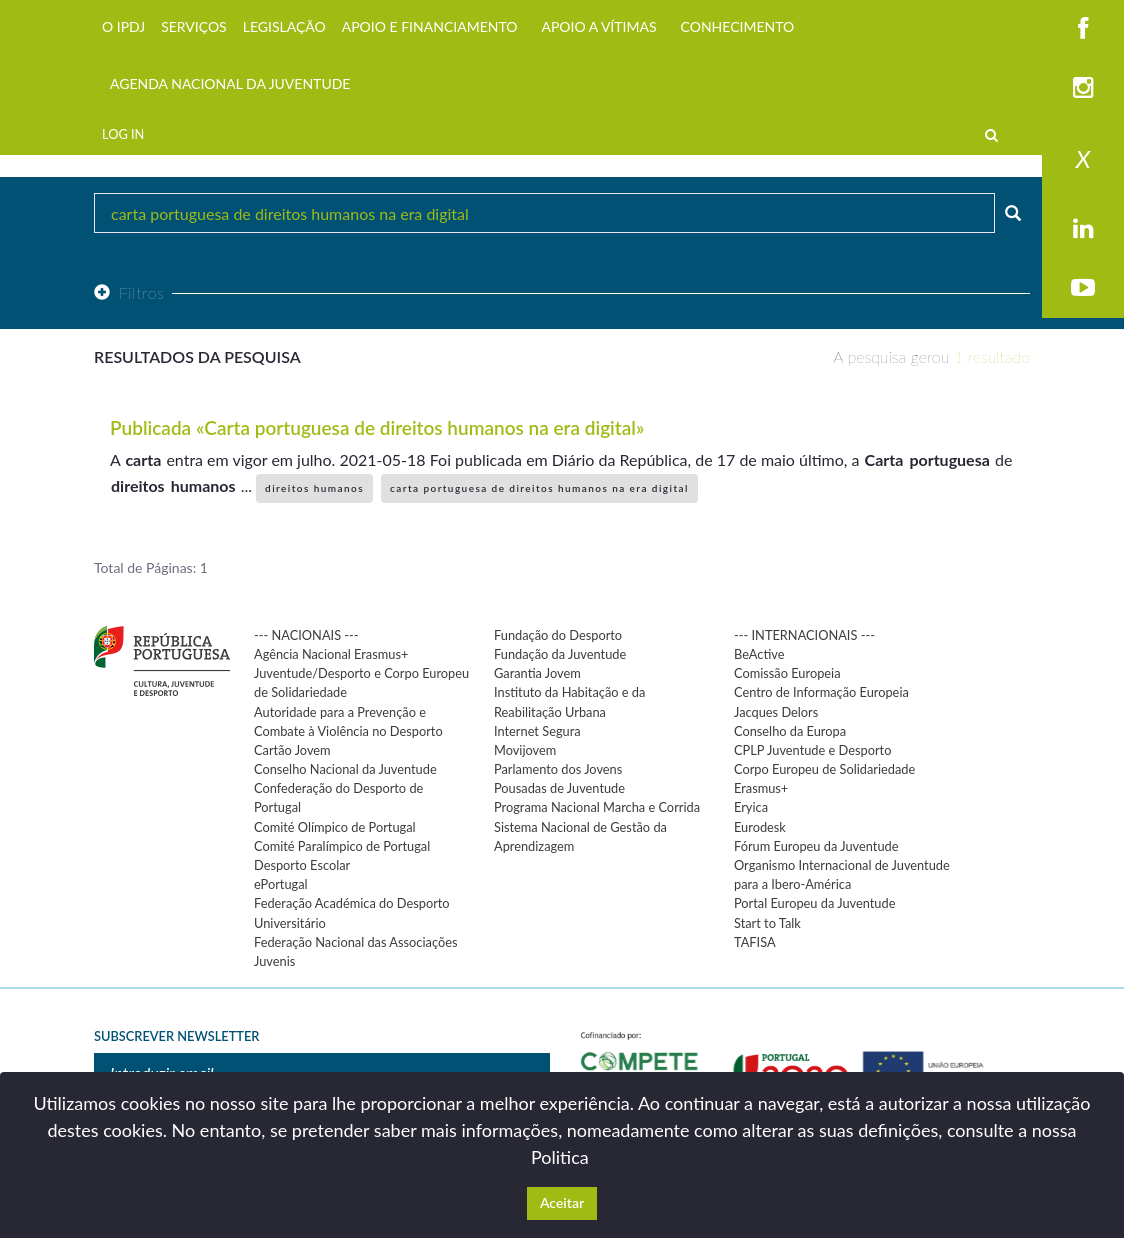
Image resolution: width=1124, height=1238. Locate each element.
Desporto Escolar (302, 865)
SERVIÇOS (194, 26)
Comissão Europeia (787, 673)
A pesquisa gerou (931, 356)
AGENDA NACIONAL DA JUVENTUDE (230, 83)
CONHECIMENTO (738, 26)
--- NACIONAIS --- (306, 635)
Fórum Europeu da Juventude (816, 846)
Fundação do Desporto (558, 635)
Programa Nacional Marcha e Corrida (597, 807)
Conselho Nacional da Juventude (345, 769)
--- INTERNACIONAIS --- (804, 635)
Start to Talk (767, 923)
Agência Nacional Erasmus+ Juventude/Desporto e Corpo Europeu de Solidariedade (361, 673)
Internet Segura (537, 731)
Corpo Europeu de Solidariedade (824, 769)
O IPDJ (123, 26)
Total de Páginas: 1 (151, 567)
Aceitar (562, 1202)
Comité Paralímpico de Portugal (342, 846)
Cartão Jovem (292, 750)
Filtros (129, 292)
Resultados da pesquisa (197, 356)
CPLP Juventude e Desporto (812, 750)
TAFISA (755, 942)
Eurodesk (760, 827)
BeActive (759, 654)
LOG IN (123, 134)
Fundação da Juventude (560, 654)
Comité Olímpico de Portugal (335, 827)
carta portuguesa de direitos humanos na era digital (539, 488)
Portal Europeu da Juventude (814, 903)
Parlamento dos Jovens (558, 769)
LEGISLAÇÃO (284, 26)
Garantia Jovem (537, 673)
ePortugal (281, 884)
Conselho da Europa (790, 731)
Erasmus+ (761, 788)
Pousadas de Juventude (559, 788)
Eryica (751, 807)
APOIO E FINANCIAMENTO (430, 26)
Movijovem (525, 750)
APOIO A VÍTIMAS (598, 26)
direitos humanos (314, 488)
